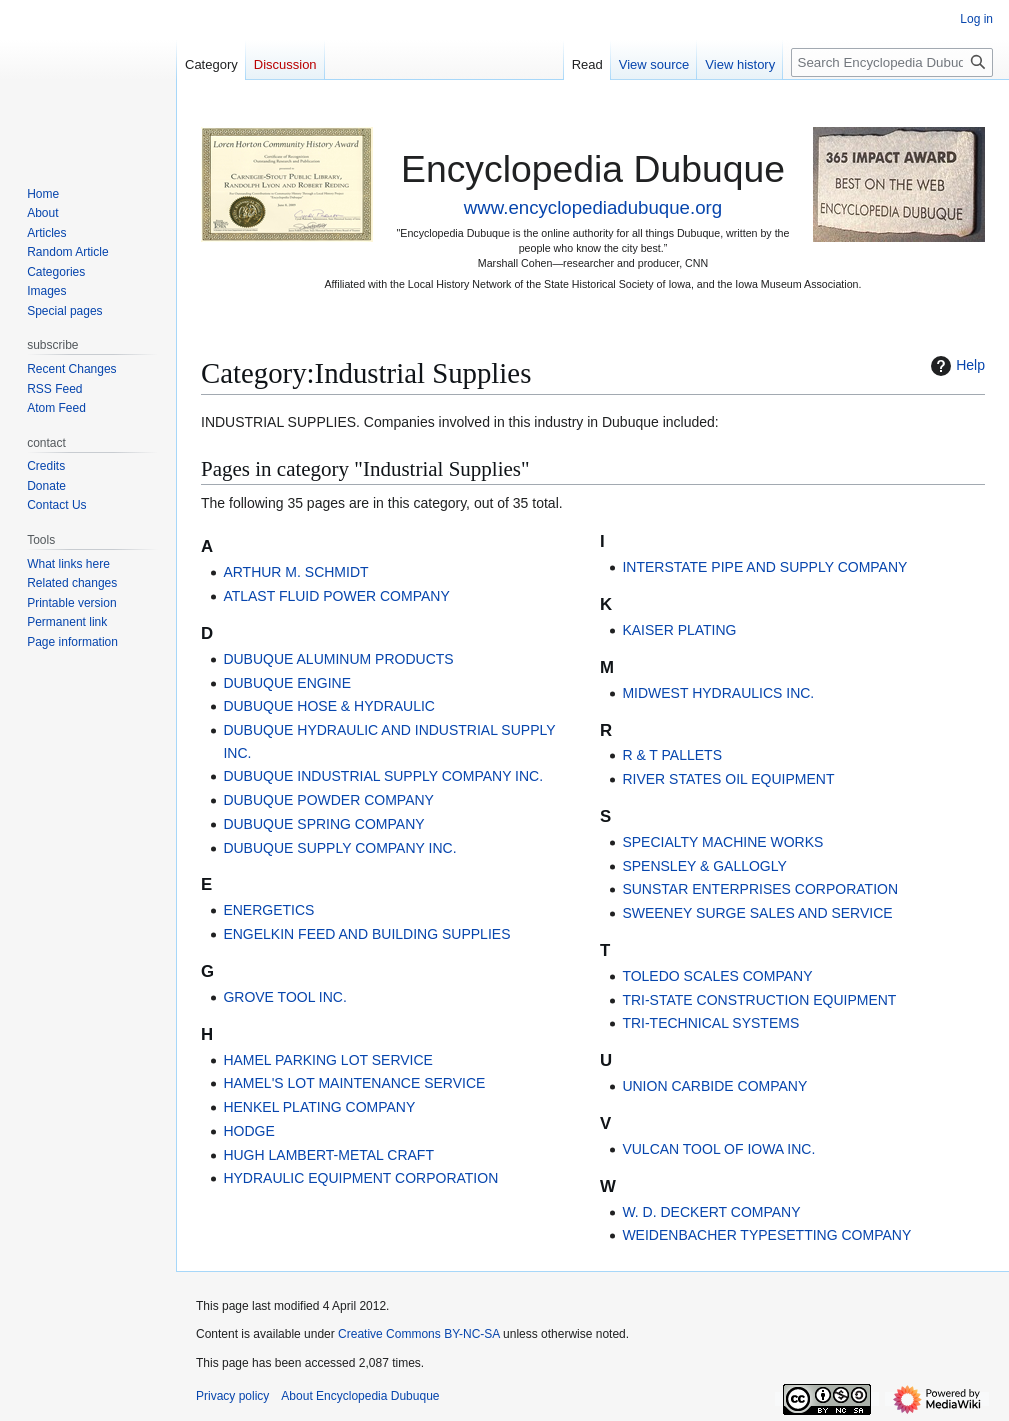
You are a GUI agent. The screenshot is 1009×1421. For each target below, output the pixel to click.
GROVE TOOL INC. (284, 997)
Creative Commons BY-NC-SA (419, 1334)
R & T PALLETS (672, 755)
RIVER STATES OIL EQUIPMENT (728, 779)
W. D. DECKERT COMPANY (711, 1212)
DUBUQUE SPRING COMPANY (323, 824)
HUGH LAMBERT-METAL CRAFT (328, 1155)
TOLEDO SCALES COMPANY (717, 976)
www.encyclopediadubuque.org (593, 207)
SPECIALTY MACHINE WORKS (722, 842)
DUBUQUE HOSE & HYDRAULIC (329, 706)
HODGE (248, 1131)
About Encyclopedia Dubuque (360, 1396)
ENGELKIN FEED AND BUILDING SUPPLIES (366, 934)
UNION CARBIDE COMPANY (714, 1086)
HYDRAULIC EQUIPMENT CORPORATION (360, 1178)
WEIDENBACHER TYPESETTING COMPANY (766, 1235)
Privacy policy (232, 1396)
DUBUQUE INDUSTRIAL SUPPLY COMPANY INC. (383, 776)
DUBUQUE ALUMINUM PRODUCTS (338, 659)
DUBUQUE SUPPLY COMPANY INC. (339, 848)
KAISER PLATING (679, 630)
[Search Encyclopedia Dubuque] (892, 62)
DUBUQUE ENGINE (287, 683)
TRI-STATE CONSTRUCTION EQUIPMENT (759, 1000)
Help (955, 366)
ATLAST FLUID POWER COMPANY (336, 596)
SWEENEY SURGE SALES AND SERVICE (757, 913)
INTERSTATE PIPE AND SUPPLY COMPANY (764, 567)
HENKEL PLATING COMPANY (319, 1107)
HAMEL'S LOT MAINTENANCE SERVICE (354, 1083)
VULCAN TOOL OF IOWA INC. (718, 1149)
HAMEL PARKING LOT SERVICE (328, 1060)
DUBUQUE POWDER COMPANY (328, 800)
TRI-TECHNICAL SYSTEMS (710, 1023)
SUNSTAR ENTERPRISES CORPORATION (760, 889)
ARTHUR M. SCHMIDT (295, 572)
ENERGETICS (268, 910)
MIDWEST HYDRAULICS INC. (718, 693)
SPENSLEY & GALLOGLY (704, 866)
